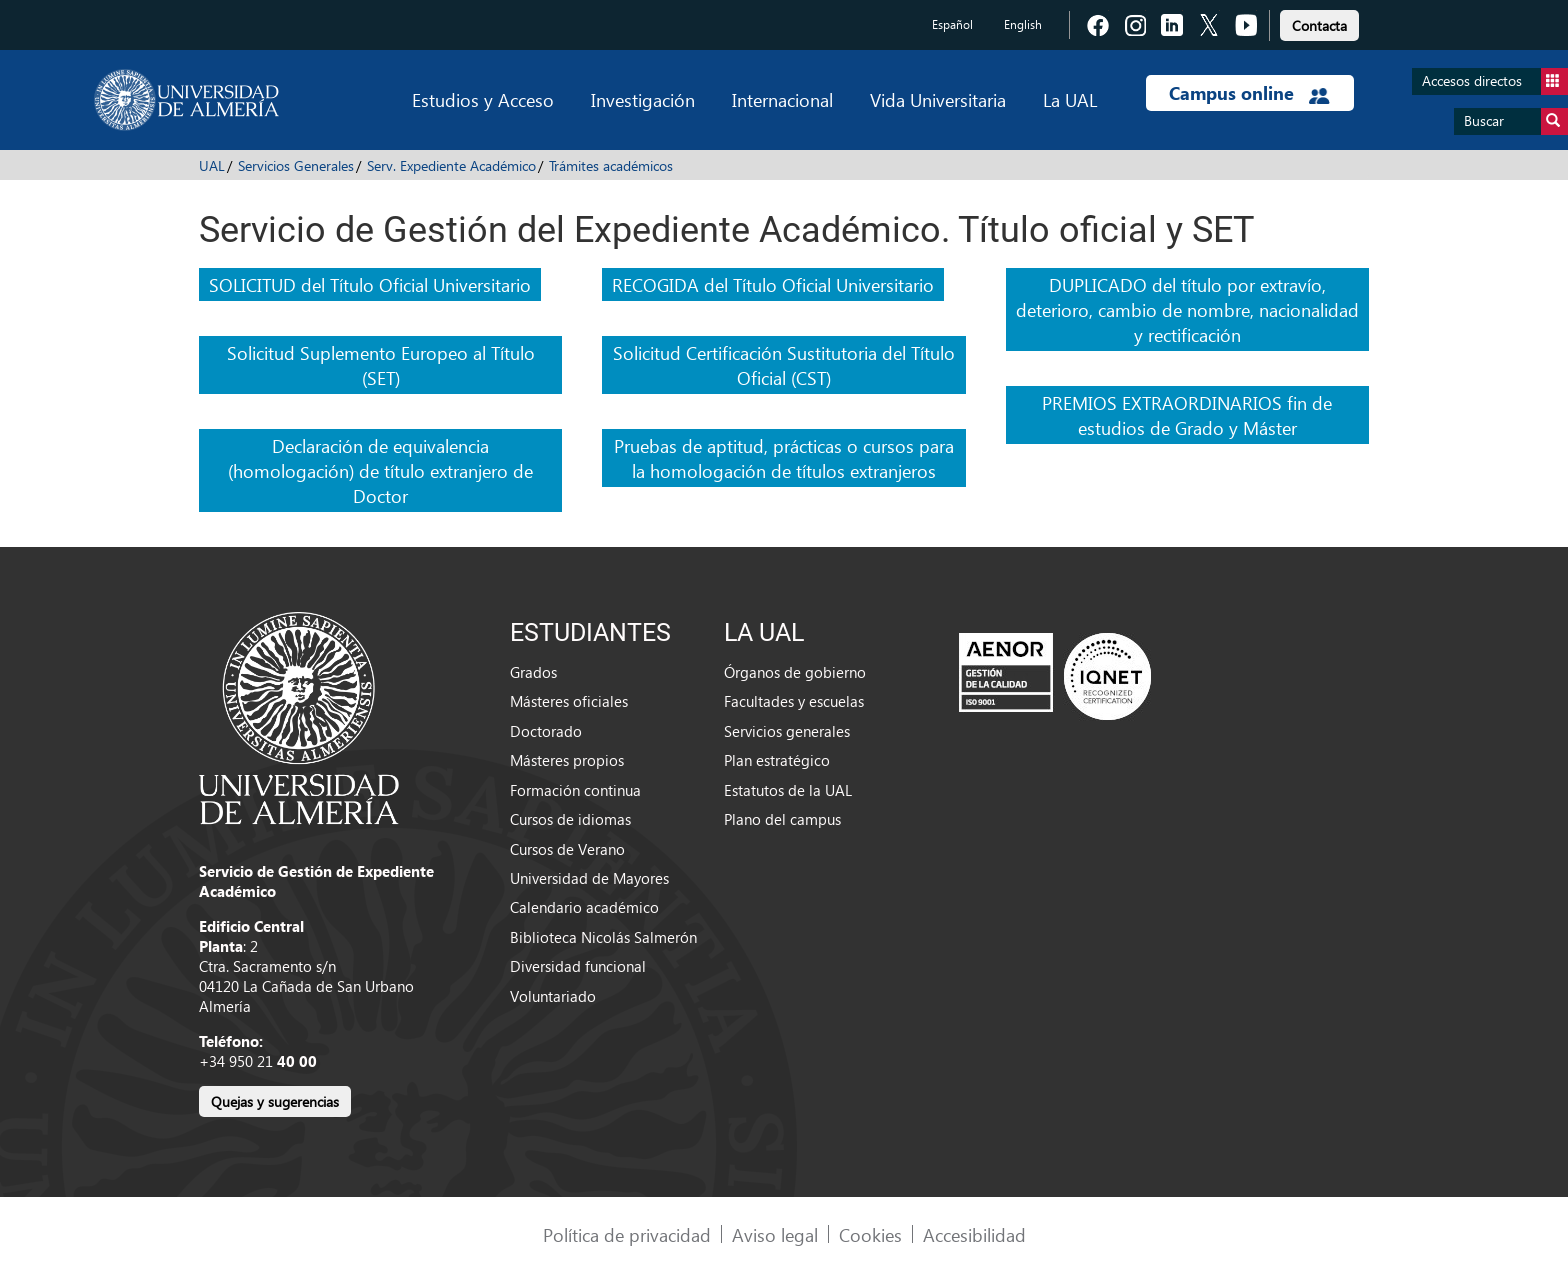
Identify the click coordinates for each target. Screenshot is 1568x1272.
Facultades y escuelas (794, 701)
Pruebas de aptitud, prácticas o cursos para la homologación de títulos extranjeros (784, 458)
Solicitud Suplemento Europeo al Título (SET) (381, 365)
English (1023, 24)
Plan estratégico (777, 760)
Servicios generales (787, 731)
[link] (1319, 22)
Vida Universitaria (938, 99)
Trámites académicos (611, 165)
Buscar (1516, 121)
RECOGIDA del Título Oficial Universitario (773, 284)
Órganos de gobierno (795, 672)
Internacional (782, 99)
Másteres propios (567, 760)
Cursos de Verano (567, 849)
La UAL (1070, 99)
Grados (533, 672)
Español (952, 24)
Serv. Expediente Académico (451, 165)
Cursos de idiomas (570, 819)
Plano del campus (782, 819)
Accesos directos (1495, 81)
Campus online (1249, 93)
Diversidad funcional (578, 966)
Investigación (643, 99)
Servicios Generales (296, 165)
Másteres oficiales (569, 701)
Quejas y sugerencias (275, 1101)
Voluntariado (553, 996)
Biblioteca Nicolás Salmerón (603, 937)
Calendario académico (584, 907)
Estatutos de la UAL (788, 790)
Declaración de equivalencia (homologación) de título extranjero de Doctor (380, 470)
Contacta (1319, 25)
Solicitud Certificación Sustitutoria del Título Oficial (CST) (784, 365)
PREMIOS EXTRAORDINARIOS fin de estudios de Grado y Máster (1187, 415)
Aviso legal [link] (775, 1234)
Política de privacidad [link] (627, 1234)
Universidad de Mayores (589, 878)
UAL (212, 165)
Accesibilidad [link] (974, 1234)
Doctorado (546, 731)
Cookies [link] (870, 1234)
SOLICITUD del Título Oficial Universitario (370, 284)
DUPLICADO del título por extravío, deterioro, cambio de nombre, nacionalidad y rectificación (1187, 309)
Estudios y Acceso (483, 99)
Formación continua (575, 790)
